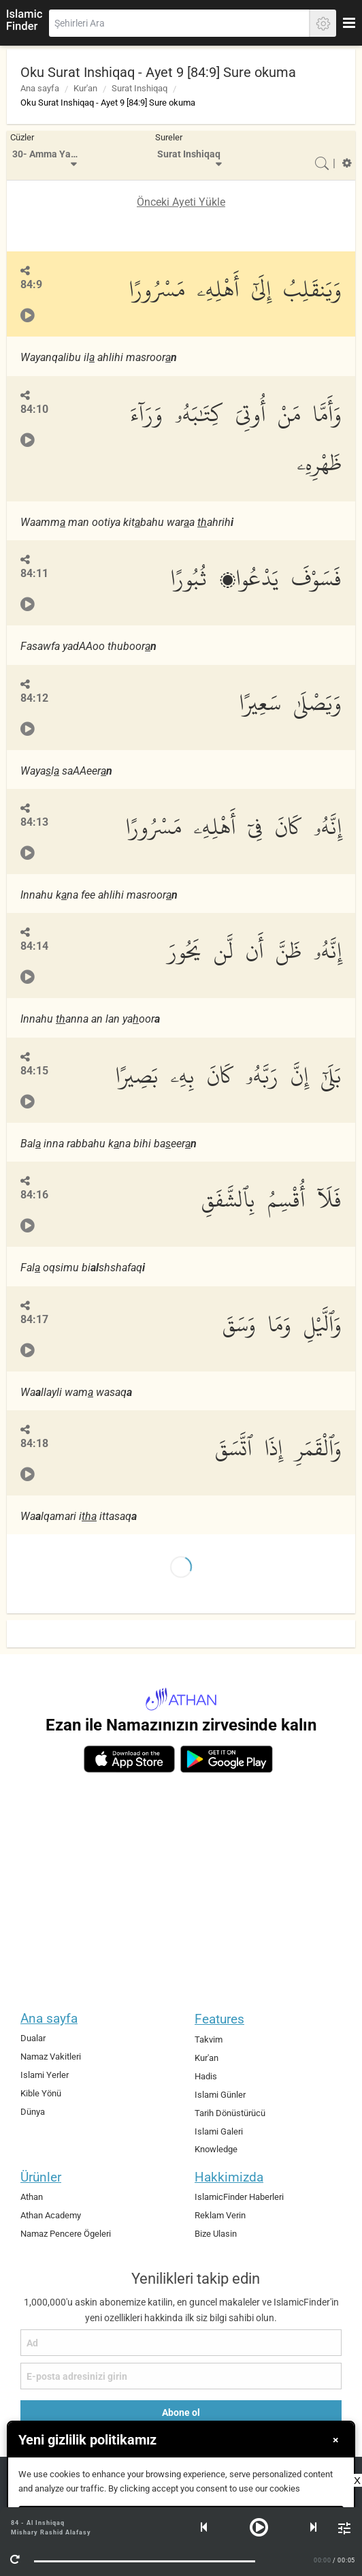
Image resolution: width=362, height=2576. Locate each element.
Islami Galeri (219, 2131)
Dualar (33, 2038)
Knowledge (216, 2149)
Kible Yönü (40, 2093)
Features (219, 2019)
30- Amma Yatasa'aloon (48, 154)
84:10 (34, 409)
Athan (31, 2197)
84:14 (34, 946)
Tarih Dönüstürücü (230, 2113)
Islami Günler (220, 2095)
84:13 (34, 822)
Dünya (32, 2112)
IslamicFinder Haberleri (239, 2197)
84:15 (34, 1070)
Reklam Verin (220, 2215)
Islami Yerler (44, 2075)
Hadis (206, 2076)
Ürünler (40, 2177)
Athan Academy (50, 2215)
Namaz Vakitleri (50, 2056)
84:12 (34, 698)
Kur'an (85, 88)
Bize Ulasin (216, 2234)
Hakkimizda (229, 2177)
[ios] (129, 1759)
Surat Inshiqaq (139, 88)
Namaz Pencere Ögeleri (65, 2234)
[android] (226, 1759)
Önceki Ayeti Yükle (181, 202)
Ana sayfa (39, 88)
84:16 (34, 1194)
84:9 (31, 284)
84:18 (34, 1443)
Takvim (209, 2039)
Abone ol (181, 2412)
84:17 (34, 1319)
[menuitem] (46, 156)
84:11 (34, 573)
